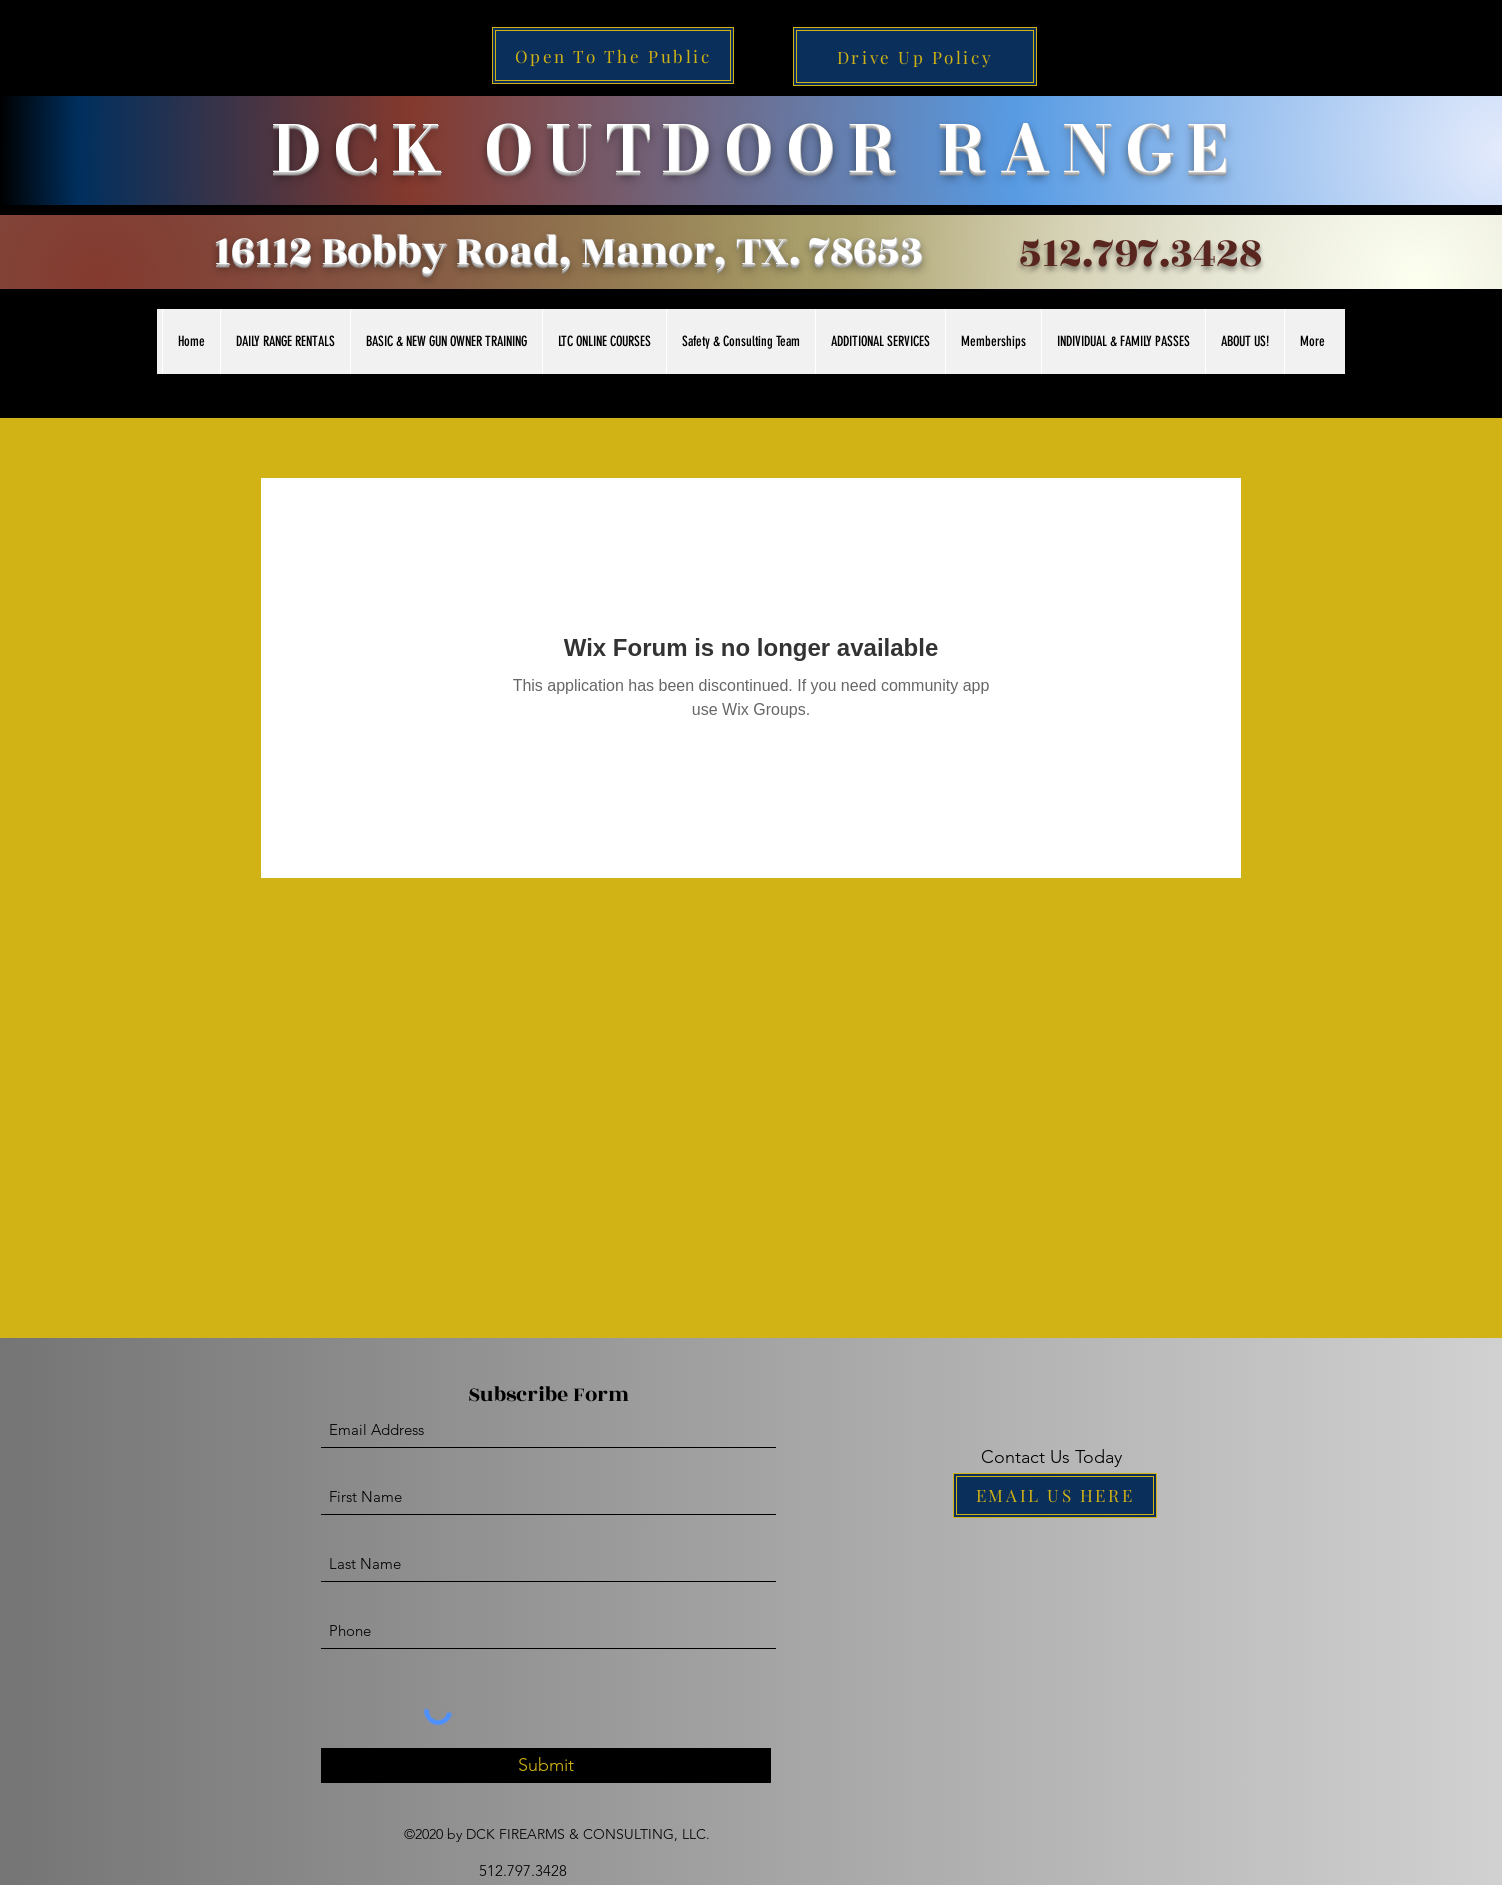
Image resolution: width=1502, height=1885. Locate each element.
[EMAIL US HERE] (1055, 1495)
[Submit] (546, 1765)
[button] (285, 341)
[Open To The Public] (613, 55)
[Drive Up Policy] (915, 56)
